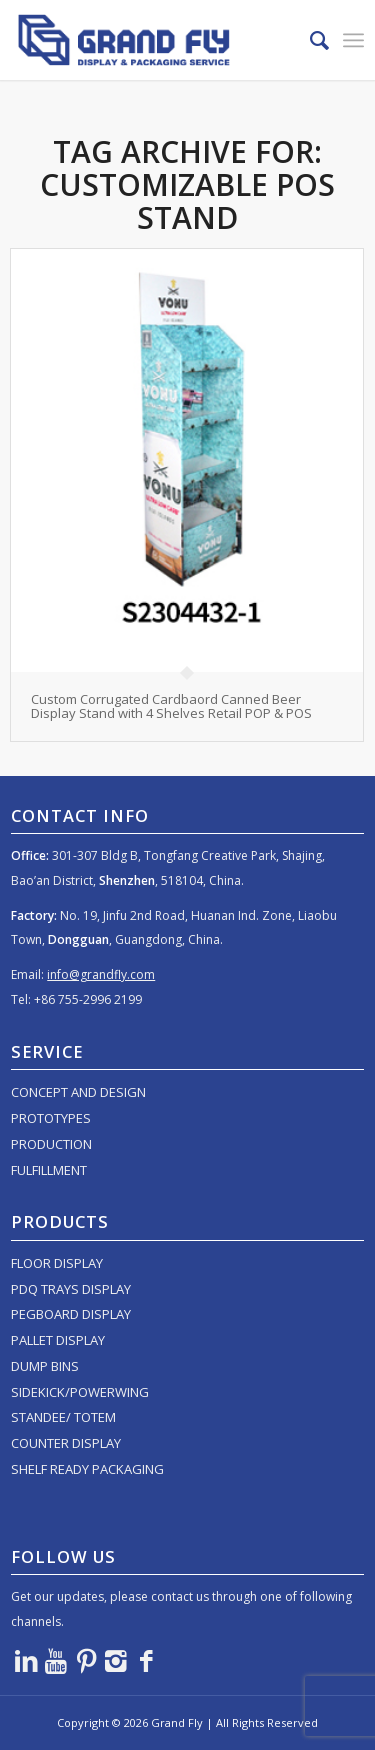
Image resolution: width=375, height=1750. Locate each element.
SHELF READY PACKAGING (87, 1469)
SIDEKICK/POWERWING (80, 1392)
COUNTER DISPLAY (66, 1443)
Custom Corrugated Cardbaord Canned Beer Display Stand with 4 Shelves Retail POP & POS (171, 706)
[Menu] (353, 40)
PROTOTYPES (51, 1118)
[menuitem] (309, 40)
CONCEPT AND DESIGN (78, 1092)
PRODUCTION (51, 1144)
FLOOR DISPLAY (57, 1263)
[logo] (152, 40)
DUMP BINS (45, 1366)
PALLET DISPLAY (58, 1340)
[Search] (309, 40)
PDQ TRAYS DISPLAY (71, 1289)
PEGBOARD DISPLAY (71, 1314)
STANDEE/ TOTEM (63, 1417)
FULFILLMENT (49, 1170)
